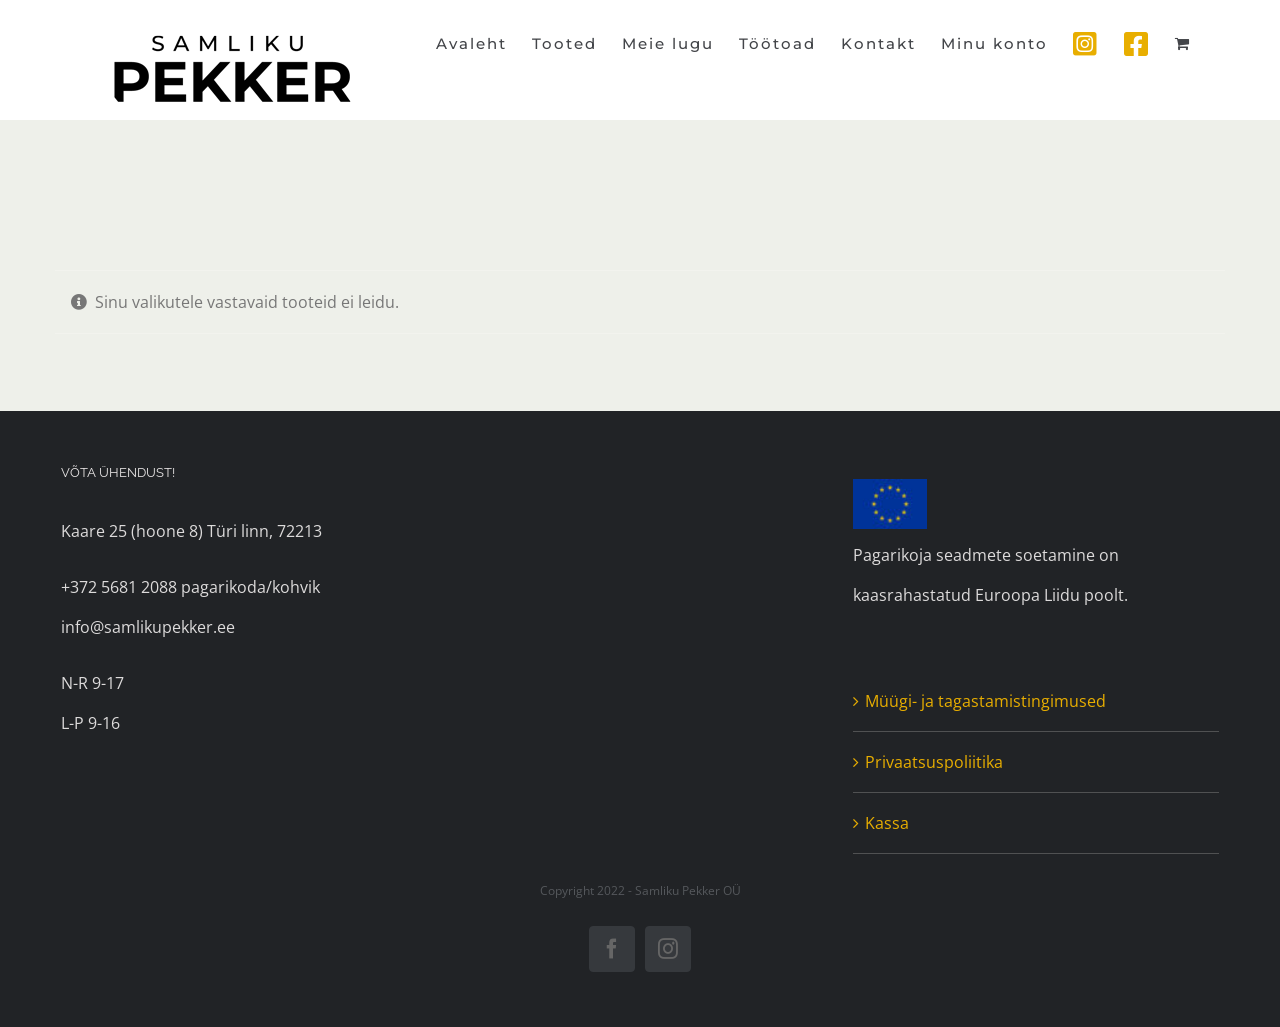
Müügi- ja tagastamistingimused (985, 701)
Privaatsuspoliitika (934, 762)
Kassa (887, 823)
